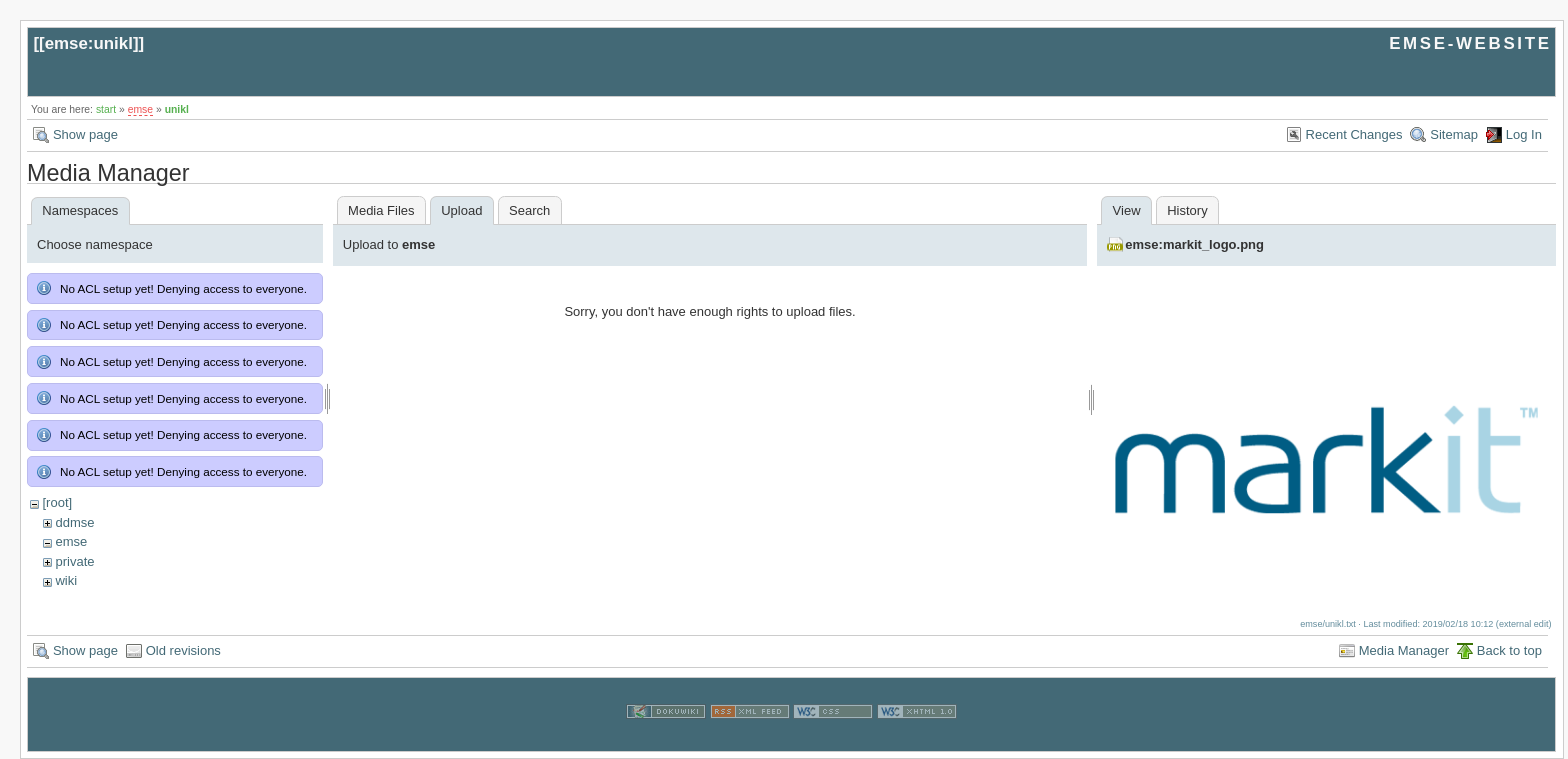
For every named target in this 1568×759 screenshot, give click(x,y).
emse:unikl (89, 43)
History (1187, 210)
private (74, 561)
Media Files (381, 210)
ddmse (74, 522)
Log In (1524, 134)
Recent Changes (1354, 134)
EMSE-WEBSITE (1470, 43)
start (106, 109)
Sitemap (1454, 134)
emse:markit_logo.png (1194, 244)
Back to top (1509, 650)
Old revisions (183, 650)
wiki (66, 580)
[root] (57, 502)
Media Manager (1404, 650)
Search (529, 210)
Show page (85, 134)
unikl (177, 109)
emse (140, 109)
